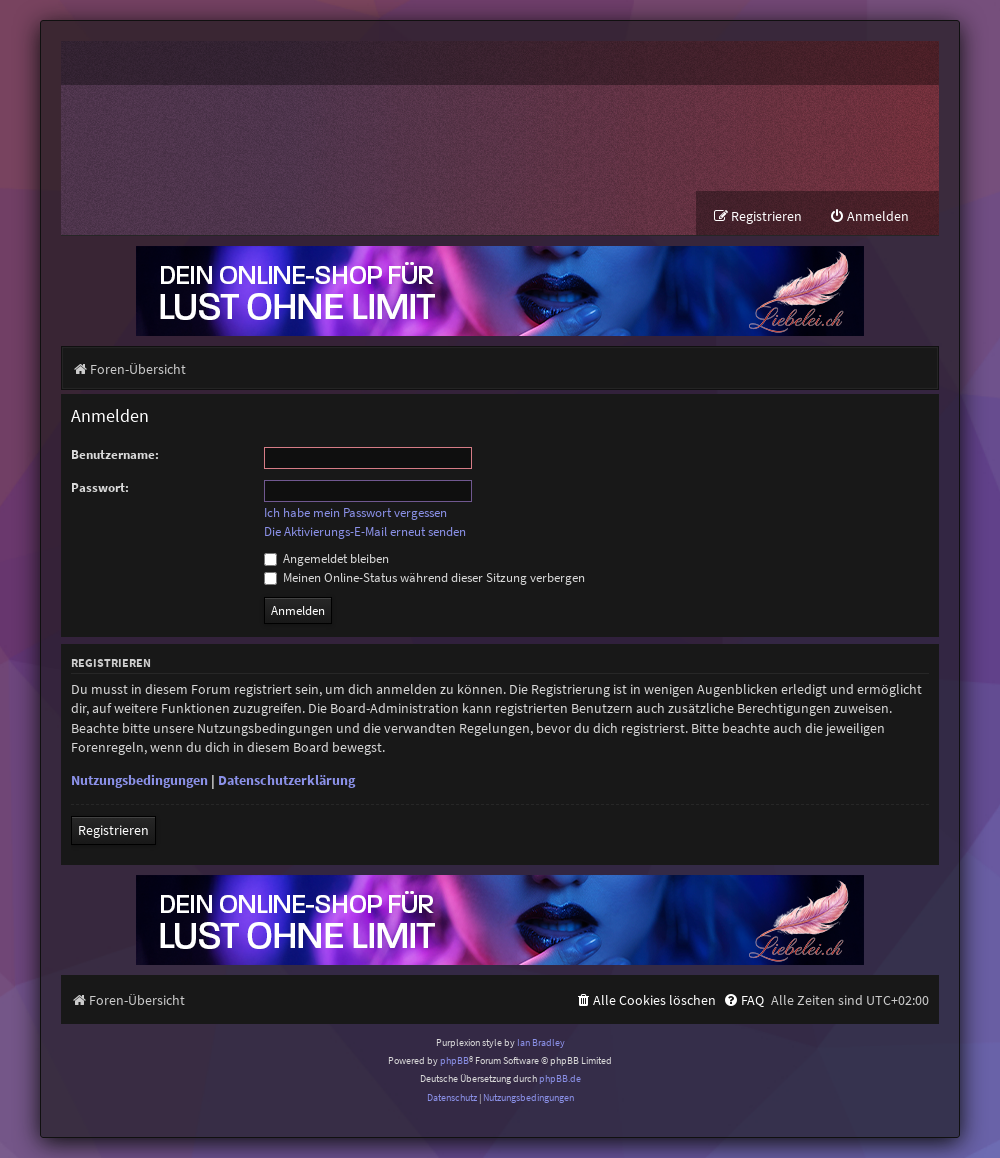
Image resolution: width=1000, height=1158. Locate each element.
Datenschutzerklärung (286, 780)
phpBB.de (560, 1079)
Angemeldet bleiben (326, 558)
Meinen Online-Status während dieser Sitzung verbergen (424, 577)
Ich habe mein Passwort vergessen (355, 513)
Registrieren (113, 830)
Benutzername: (115, 454)
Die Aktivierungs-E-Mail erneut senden (365, 532)
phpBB (454, 1060)
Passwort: (100, 487)
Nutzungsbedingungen (139, 780)
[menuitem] (869, 216)
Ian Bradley (541, 1042)
